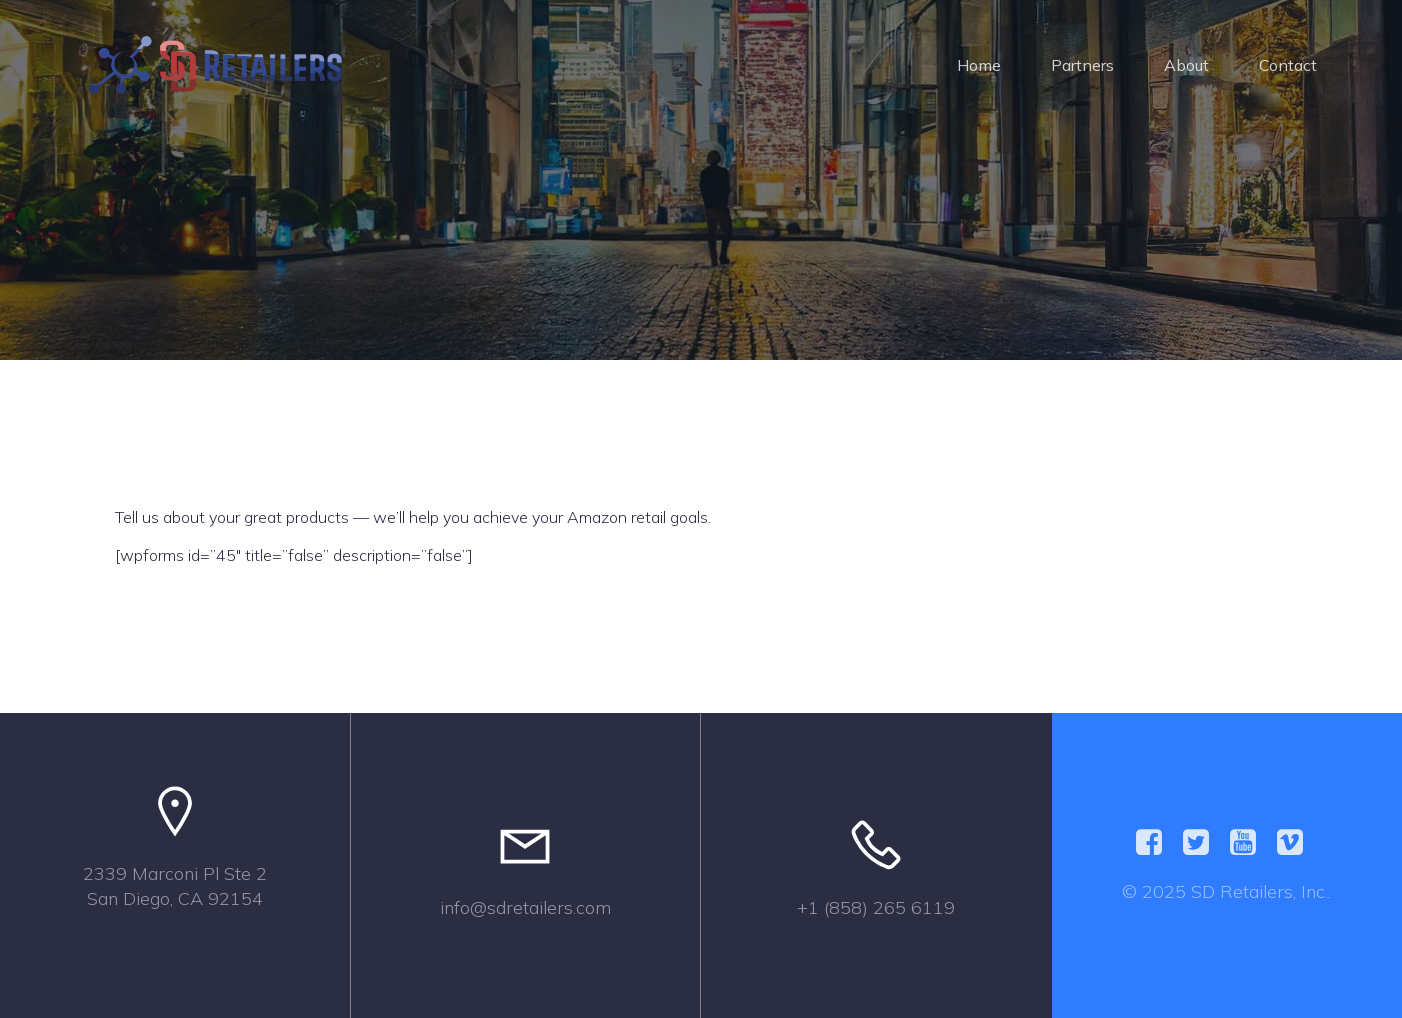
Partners (1082, 65)
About (1186, 65)
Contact (1288, 65)
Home (979, 65)
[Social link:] (1156, 843)
